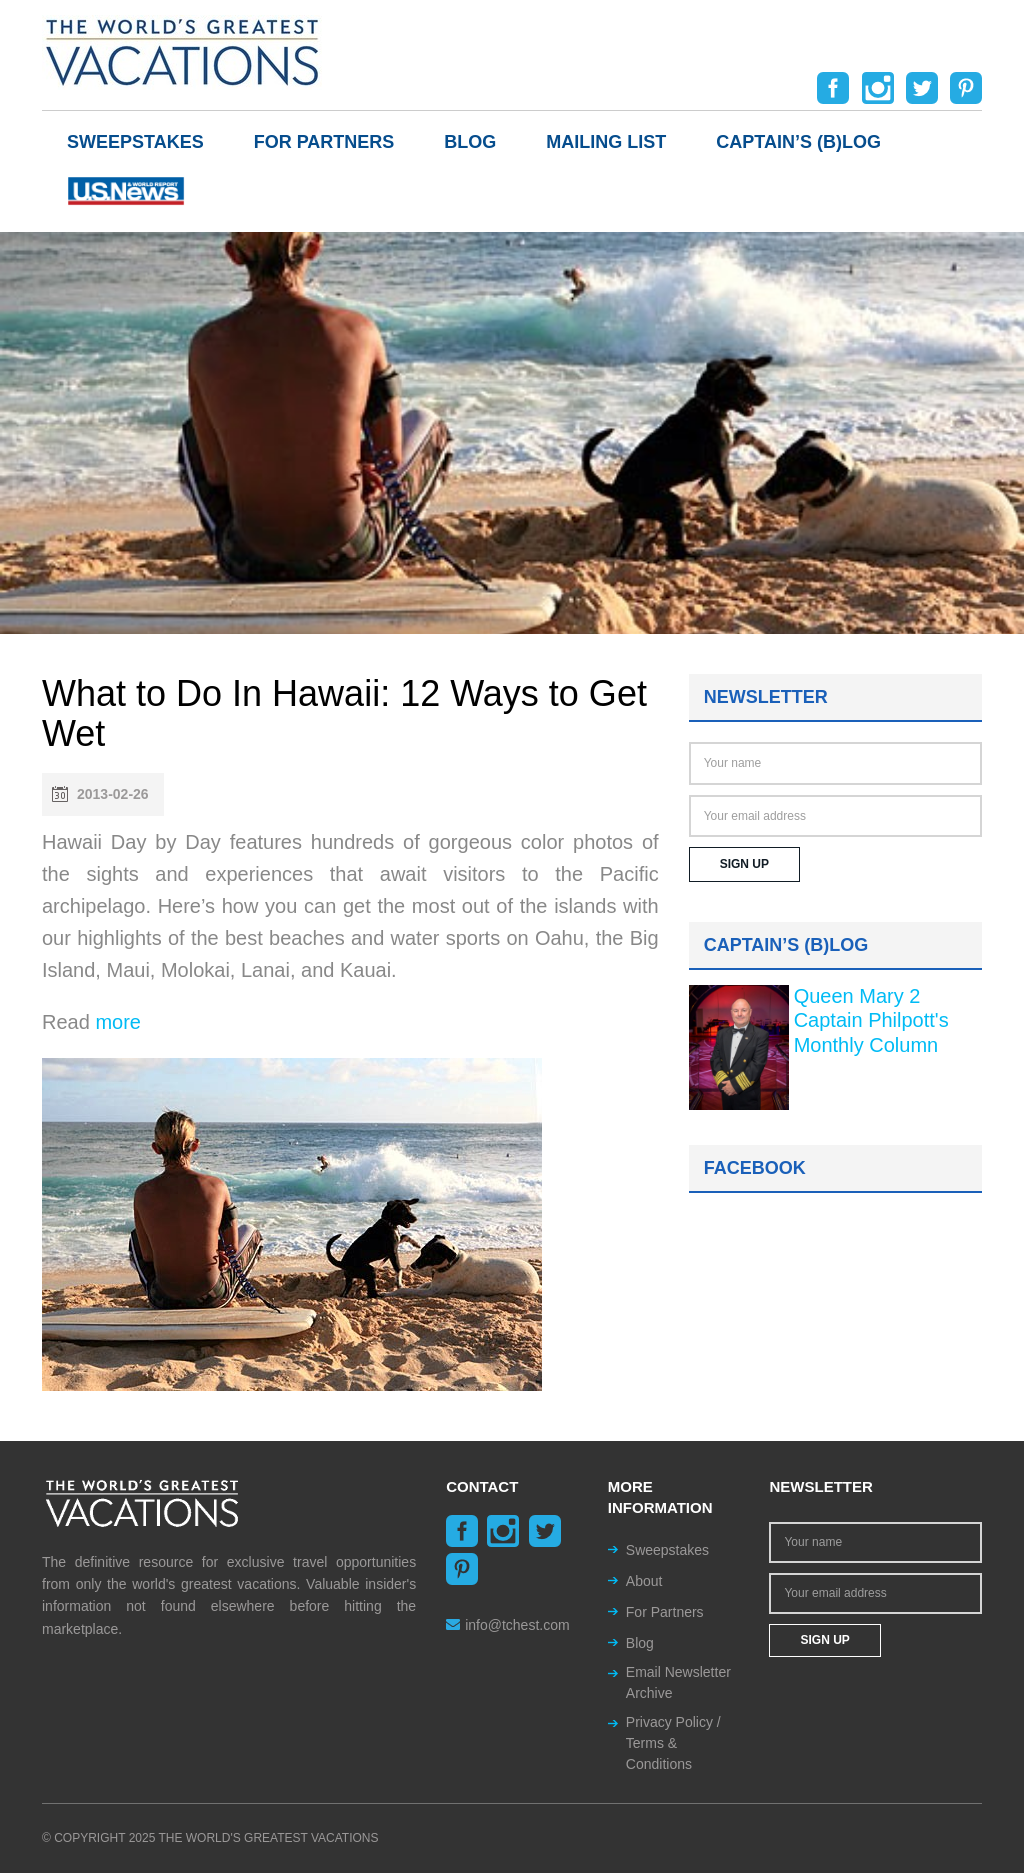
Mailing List (606, 142)
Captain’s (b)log (798, 142)
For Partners (324, 142)
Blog (470, 142)
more (118, 1022)
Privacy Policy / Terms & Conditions (673, 1743)
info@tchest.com (507, 1625)
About (644, 1581)
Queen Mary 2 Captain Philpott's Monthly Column (871, 1020)
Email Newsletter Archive (678, 1682)
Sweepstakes (135, 142)
